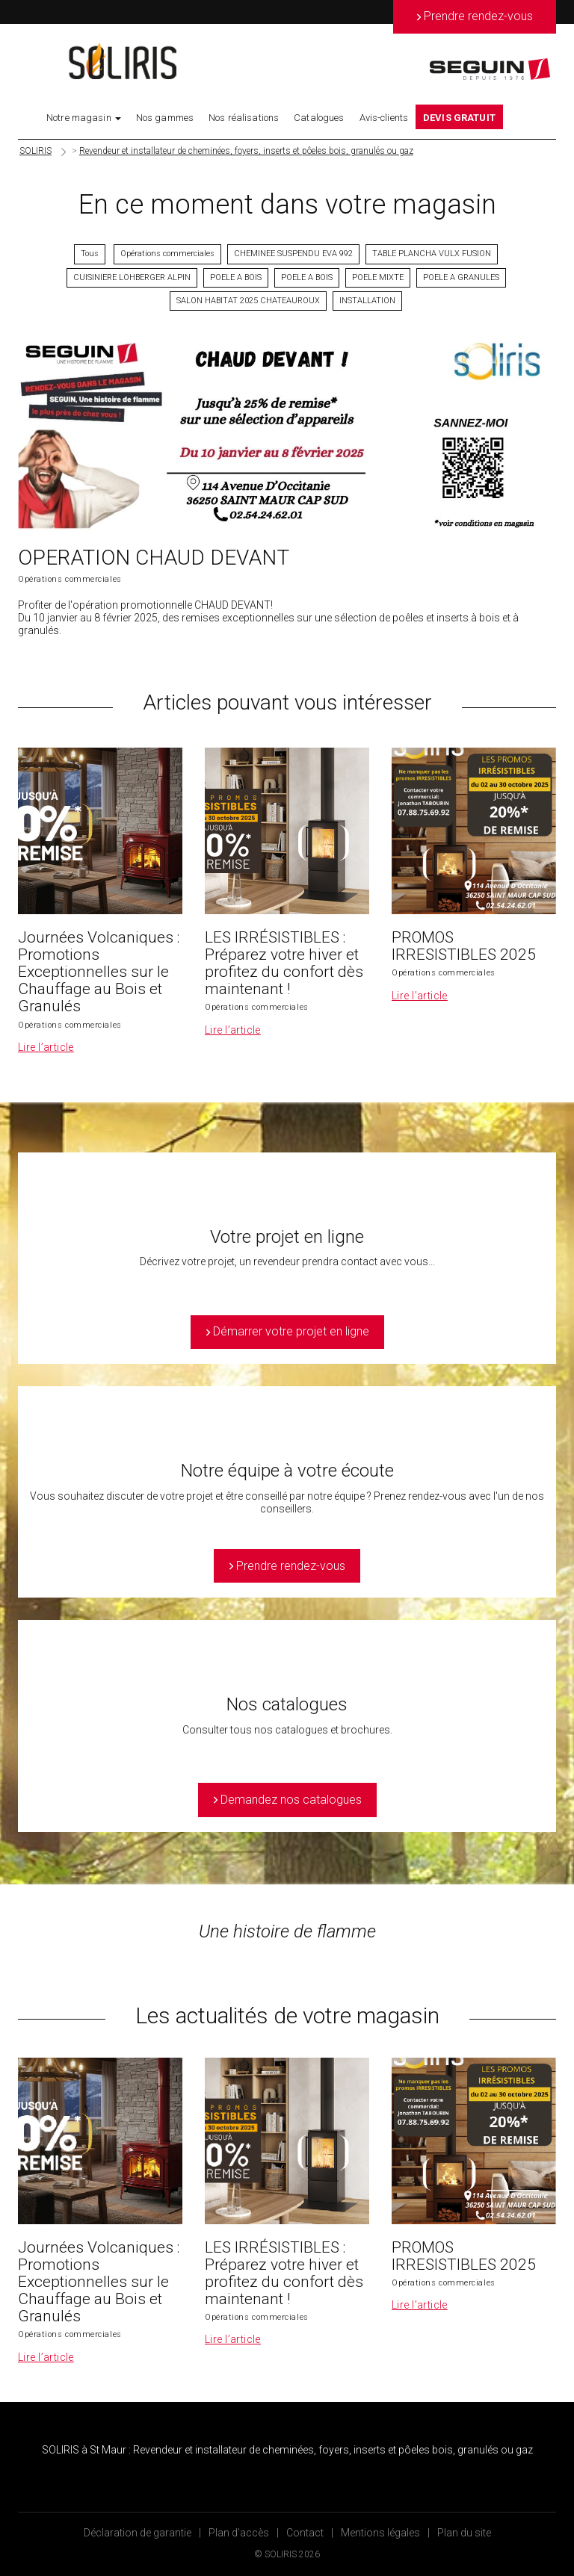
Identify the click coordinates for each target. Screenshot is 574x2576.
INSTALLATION (367, 300)
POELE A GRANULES (461, 277)
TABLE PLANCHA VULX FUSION (431, 253)
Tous (90, 253)
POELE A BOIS (236, 277)
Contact (305, 2533)
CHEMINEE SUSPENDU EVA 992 (293, 253)
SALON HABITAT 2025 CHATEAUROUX (248, 300)
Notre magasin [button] (83, 117)
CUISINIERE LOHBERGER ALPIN (132, 277)
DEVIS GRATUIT (459, 117)
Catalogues (319, 117)
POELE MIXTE (378, 277)
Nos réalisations (244, 117)
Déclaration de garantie (137, 2533)
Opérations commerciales (167, 253)
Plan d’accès (239, 2533)
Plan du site (464, 2533)
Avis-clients (384, 117)
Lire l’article (46, 1047)
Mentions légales (380, 2533)
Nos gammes (165, 117)
